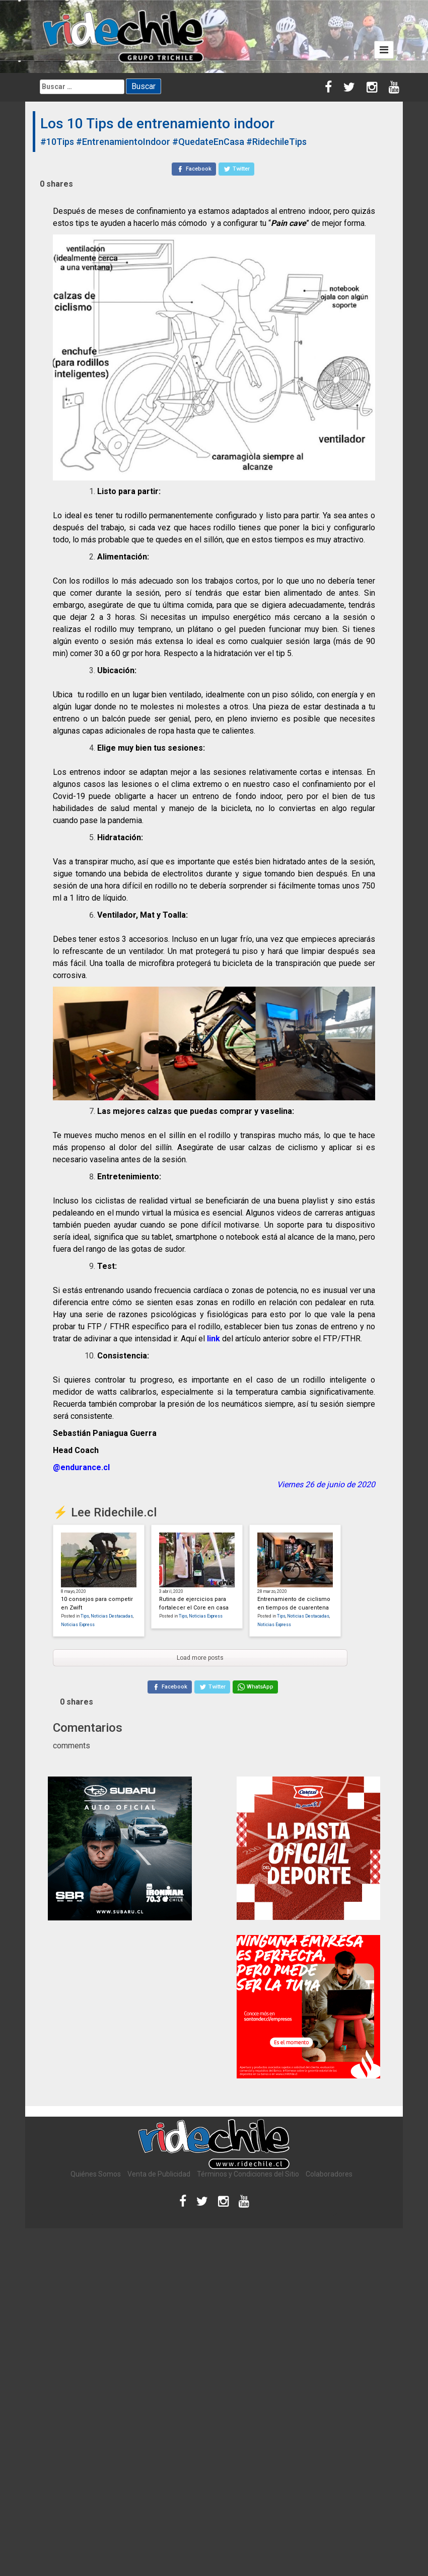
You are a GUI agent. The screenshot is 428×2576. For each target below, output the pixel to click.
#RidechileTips (276, 141)
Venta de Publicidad (158, 2174)
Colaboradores (329, 2174)
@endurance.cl (81, 1467)
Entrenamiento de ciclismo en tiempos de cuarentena (293, 1603)
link (213, 1338)
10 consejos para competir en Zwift (97, 1603)
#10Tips (57, 141)
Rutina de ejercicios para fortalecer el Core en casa (194, 1603)
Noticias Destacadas (112, 1616)
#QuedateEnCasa (208, 141)
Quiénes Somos (95, 2174)
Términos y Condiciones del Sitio (248, 2174)
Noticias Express (78, 1624)
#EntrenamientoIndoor (123, 141)
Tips (85, 1616)
